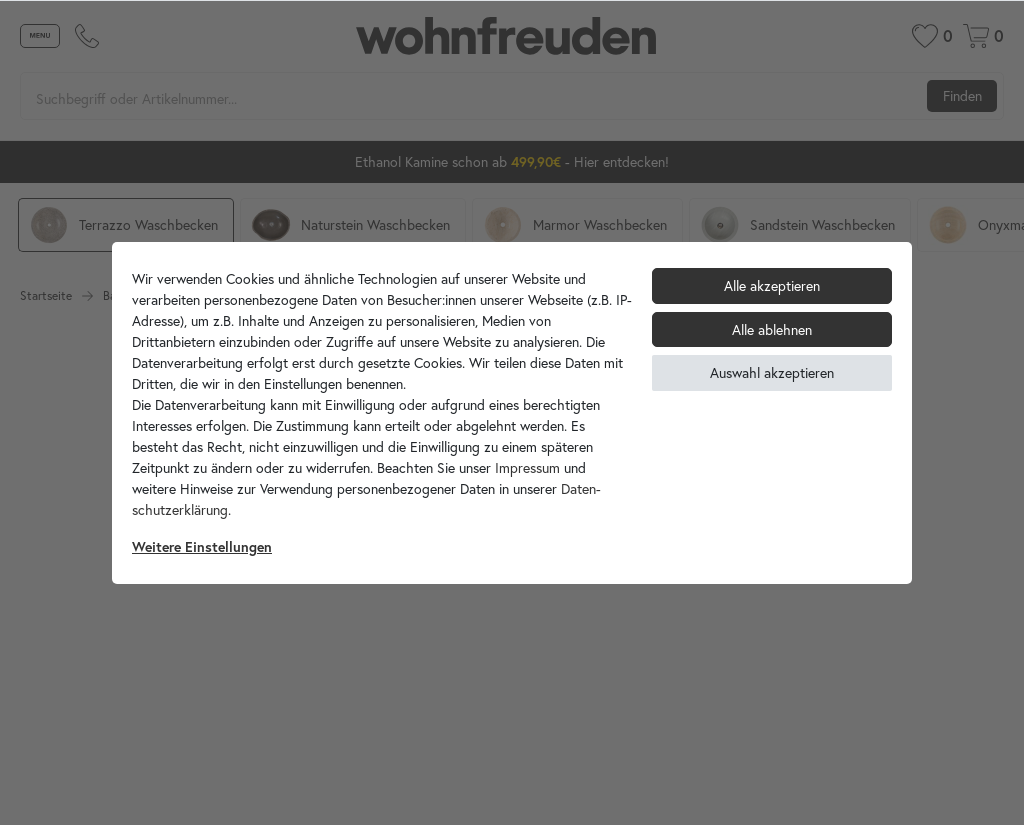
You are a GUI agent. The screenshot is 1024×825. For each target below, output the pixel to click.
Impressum (527, 467)
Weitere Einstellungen (202, 547)
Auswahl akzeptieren (772, 372)
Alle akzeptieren (772, 285)
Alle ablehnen (772, 329)
